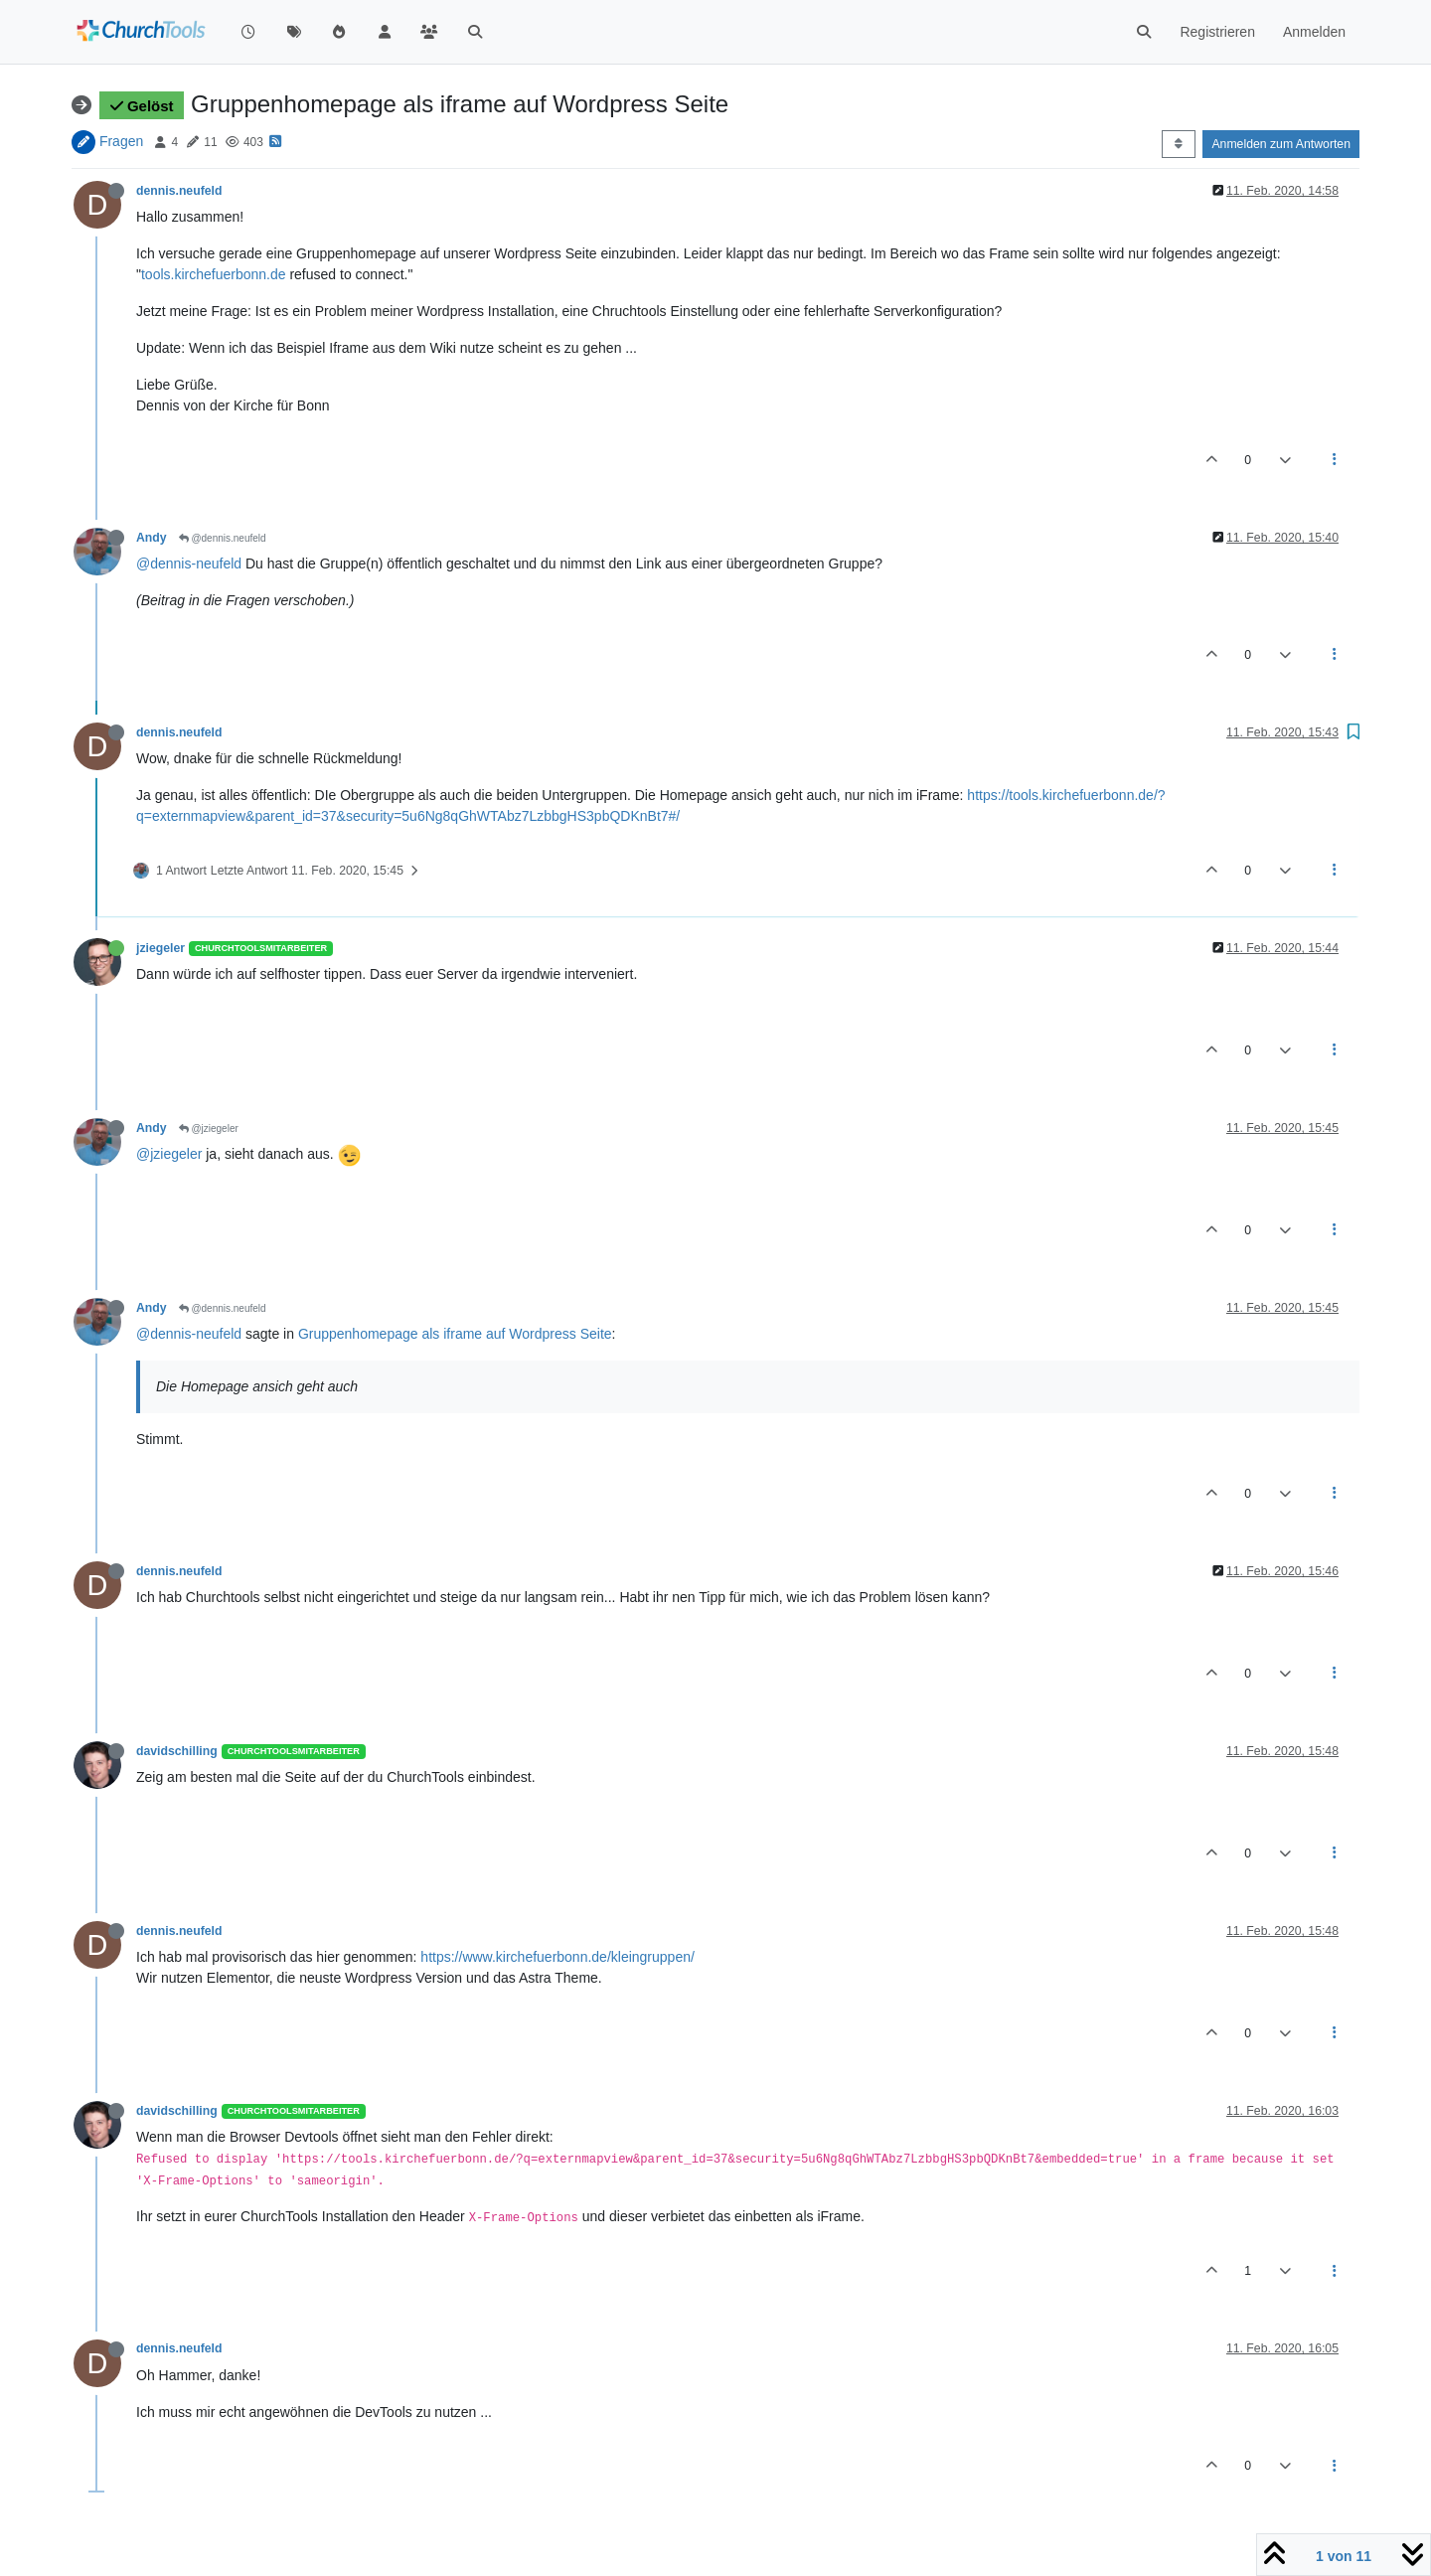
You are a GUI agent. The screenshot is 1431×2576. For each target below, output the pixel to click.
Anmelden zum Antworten (1281, 144)
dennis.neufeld (179, 191)
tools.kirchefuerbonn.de (213, 274)
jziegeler (160, 948)
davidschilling (177, 1751)
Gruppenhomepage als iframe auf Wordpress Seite (455, 1334)
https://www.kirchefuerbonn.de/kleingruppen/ (557, 1957)
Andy (151, 538)
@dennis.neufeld (222, 538)
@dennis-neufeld (188, 563)
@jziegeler (208, 1128)
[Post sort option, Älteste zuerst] (1178, 144)
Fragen (121, 141)
